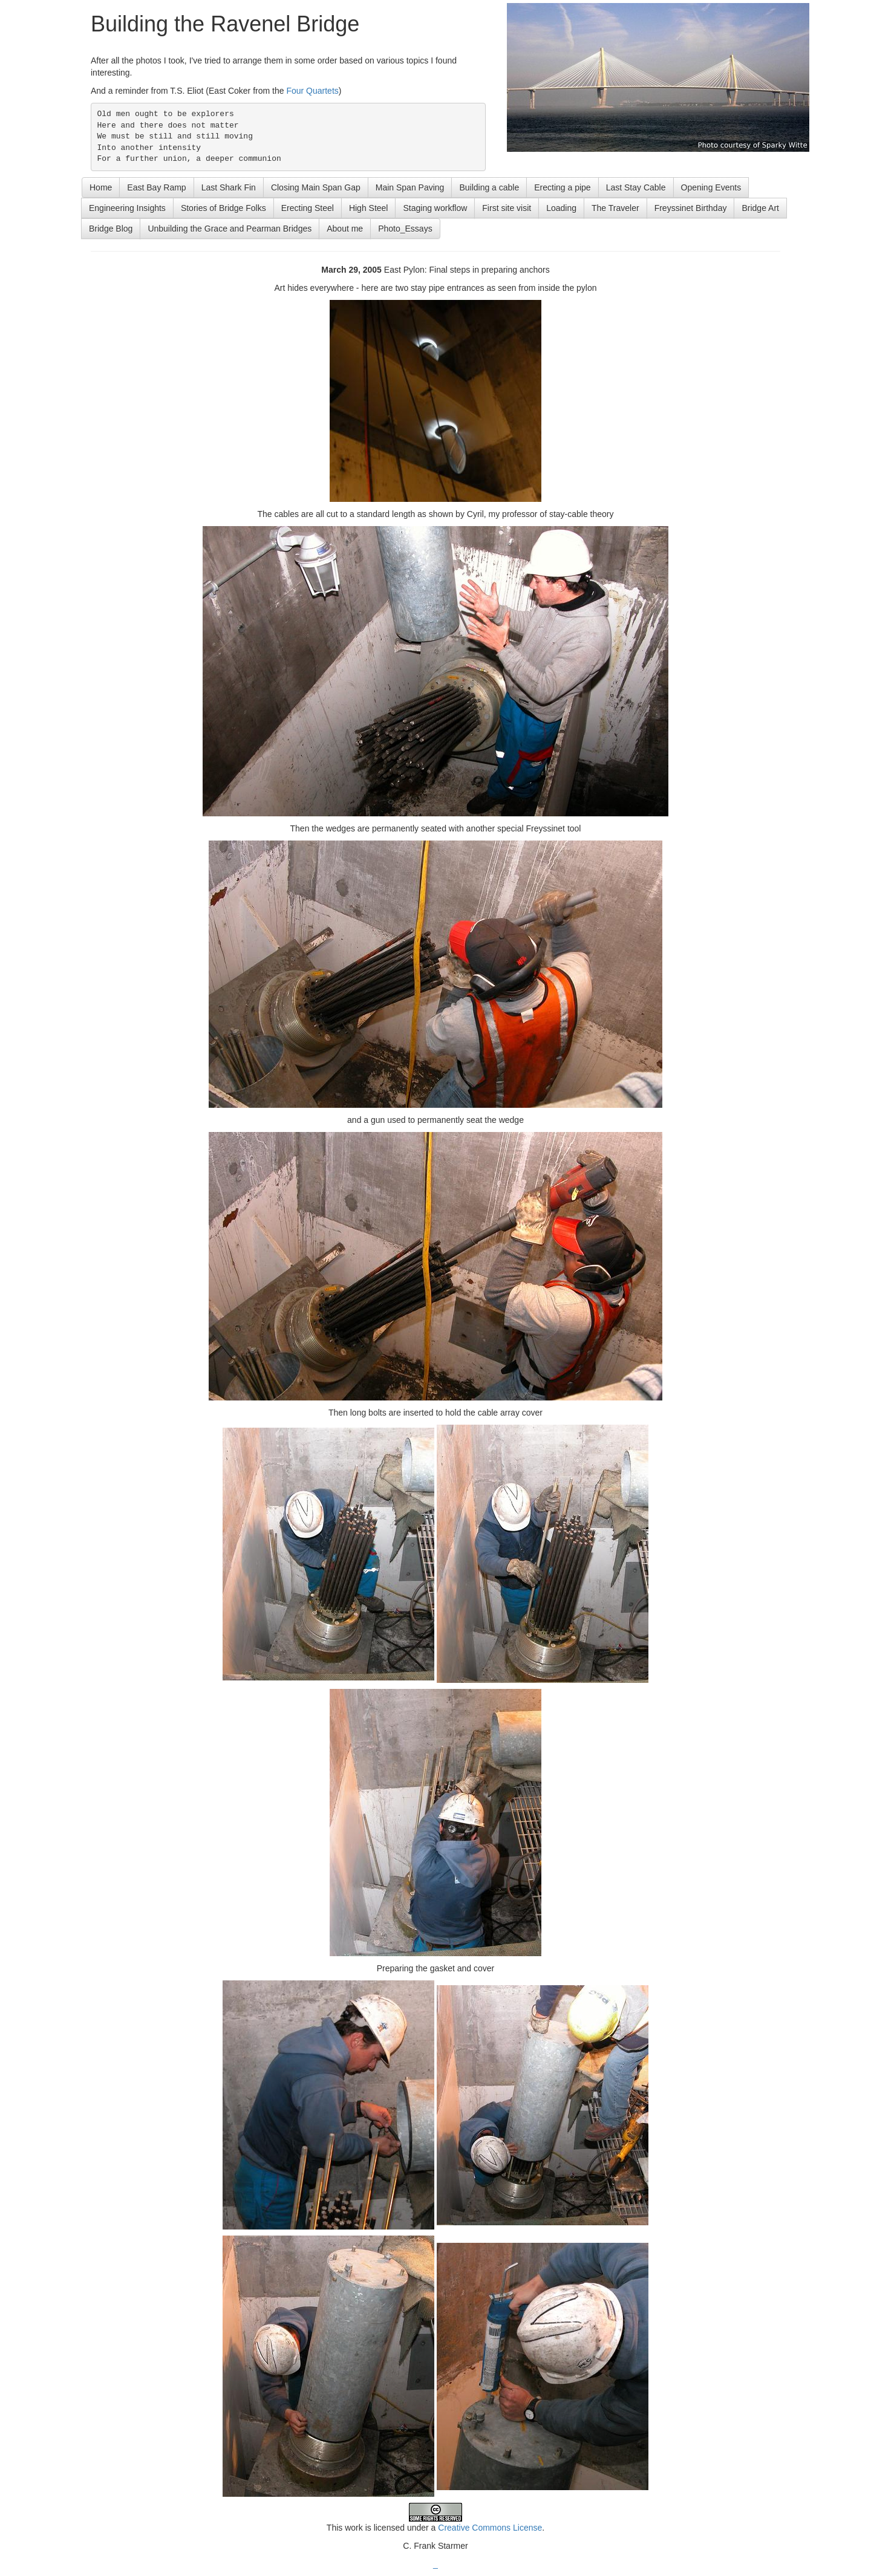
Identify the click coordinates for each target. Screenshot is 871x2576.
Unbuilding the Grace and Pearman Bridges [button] (230, 228)
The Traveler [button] (615, 208)
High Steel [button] (368, 208)
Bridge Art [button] (760, 208)
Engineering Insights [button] (127, 208)
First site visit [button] (506, 208)
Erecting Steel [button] (307, 208)
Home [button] (101, 187)
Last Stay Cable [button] (636, 187)
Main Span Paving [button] (410, 187)
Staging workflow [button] (435, 208)
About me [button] (345, 228)
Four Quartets (312, 91)
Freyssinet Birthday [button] (690, 208)
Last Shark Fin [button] (228, 187)
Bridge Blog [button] (110, 228)
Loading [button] (561, 208)
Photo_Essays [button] (405, 228)
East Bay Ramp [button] (156, 187)
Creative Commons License (490, 2527)
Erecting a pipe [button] (562, 187)
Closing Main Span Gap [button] (315, 187)
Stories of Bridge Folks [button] (223, 208)
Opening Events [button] (711, 187)
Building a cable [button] (489, 187)
